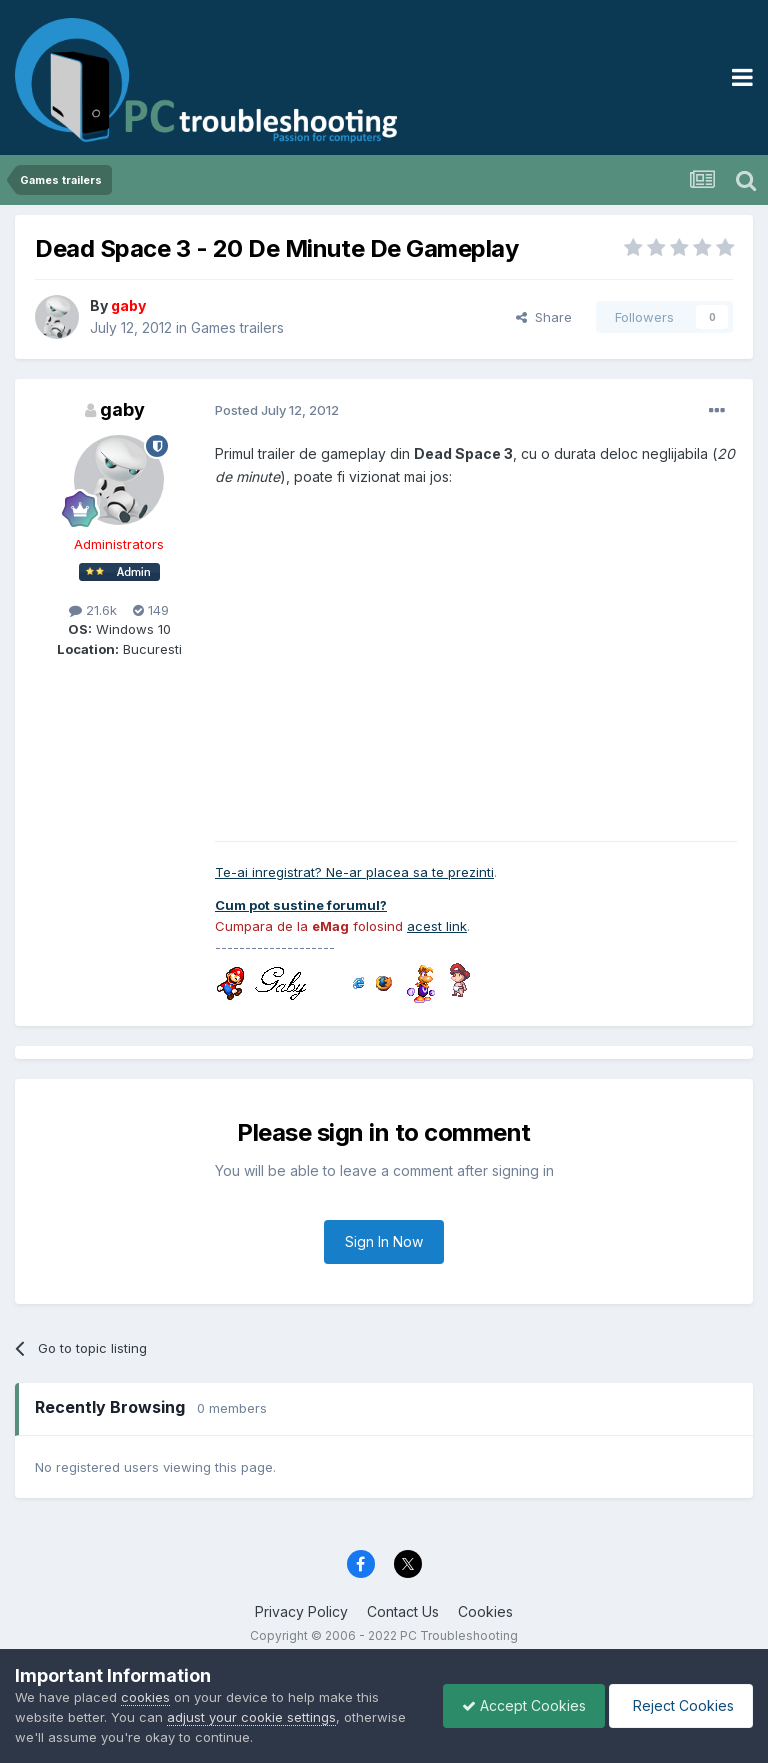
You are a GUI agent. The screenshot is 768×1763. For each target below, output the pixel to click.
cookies (145, 1697)
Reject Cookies (679, 1705)
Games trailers (237, 327)
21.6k (93, 610)
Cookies (485, 1611)
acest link (437, 926)
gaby (122, 409)
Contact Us (403, 1611)
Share (544, 317)
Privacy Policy (301, 1611)
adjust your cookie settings (251, 1717)
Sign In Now (384, 1241)
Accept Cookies (519, 1705)
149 (151, 610)
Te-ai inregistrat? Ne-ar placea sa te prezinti (354, 872)
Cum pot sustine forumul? (301, 905)
